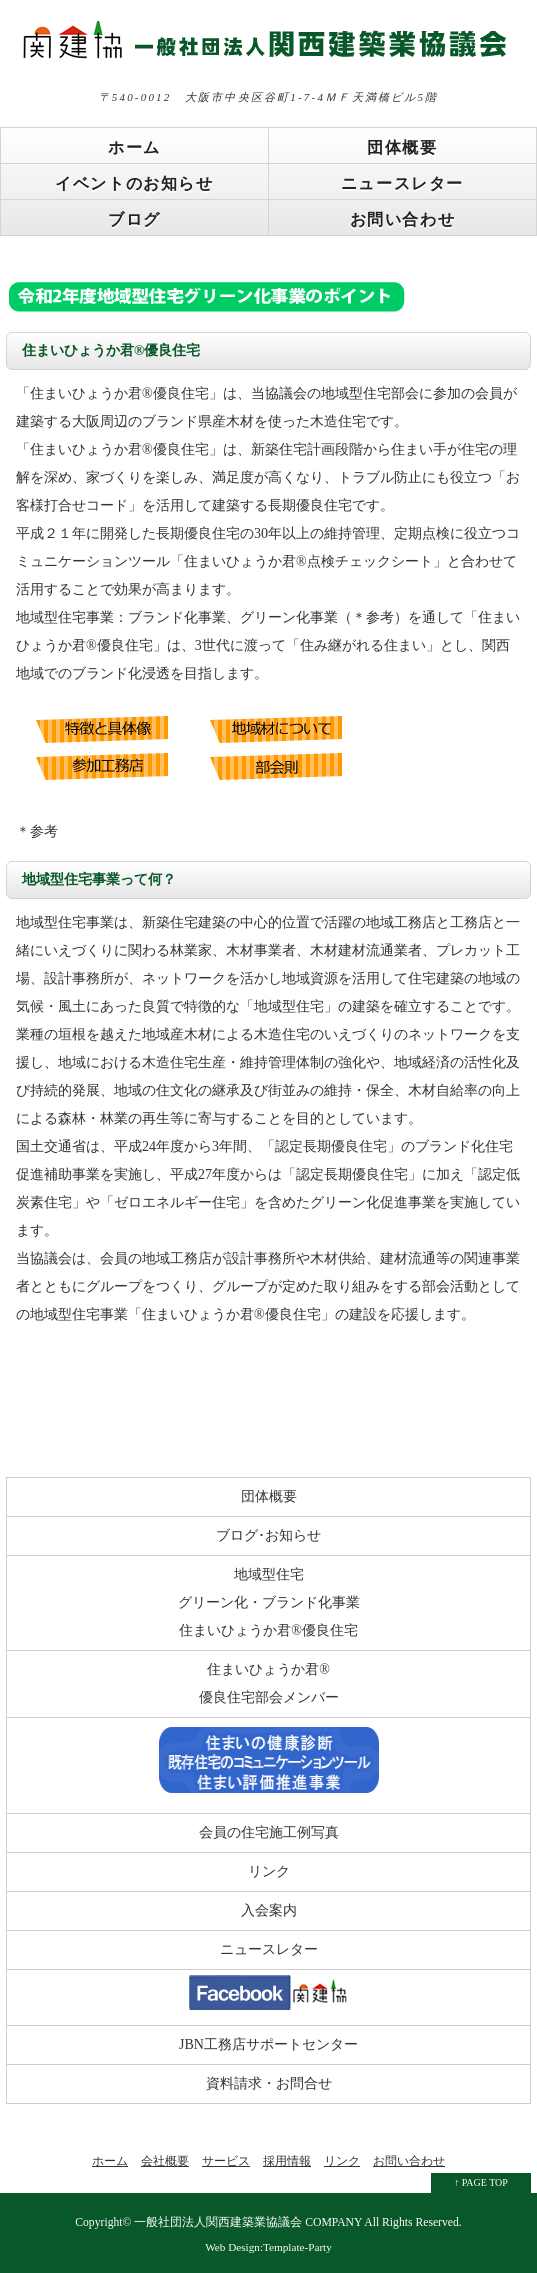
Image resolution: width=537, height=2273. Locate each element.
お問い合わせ (403, 219)
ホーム (134, 147)
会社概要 (165, 2161)
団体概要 (402, 147)
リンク (269, 1871)
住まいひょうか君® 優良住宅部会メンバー (269, 1683)
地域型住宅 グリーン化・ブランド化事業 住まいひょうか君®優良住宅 (269, 1602)
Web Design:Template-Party (268, 2247)
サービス (226, 2161)
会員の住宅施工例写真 (269, 1832)
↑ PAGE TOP (481, 2182)
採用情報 (287, 2161)
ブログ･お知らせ (268, 1535)
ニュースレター (402, 183)
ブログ (134, 219)
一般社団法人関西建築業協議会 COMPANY (248, 2222)
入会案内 (269, 1910)
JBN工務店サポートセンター (268, 2044)
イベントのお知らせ (134, 183)
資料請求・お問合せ (269, 2083)
